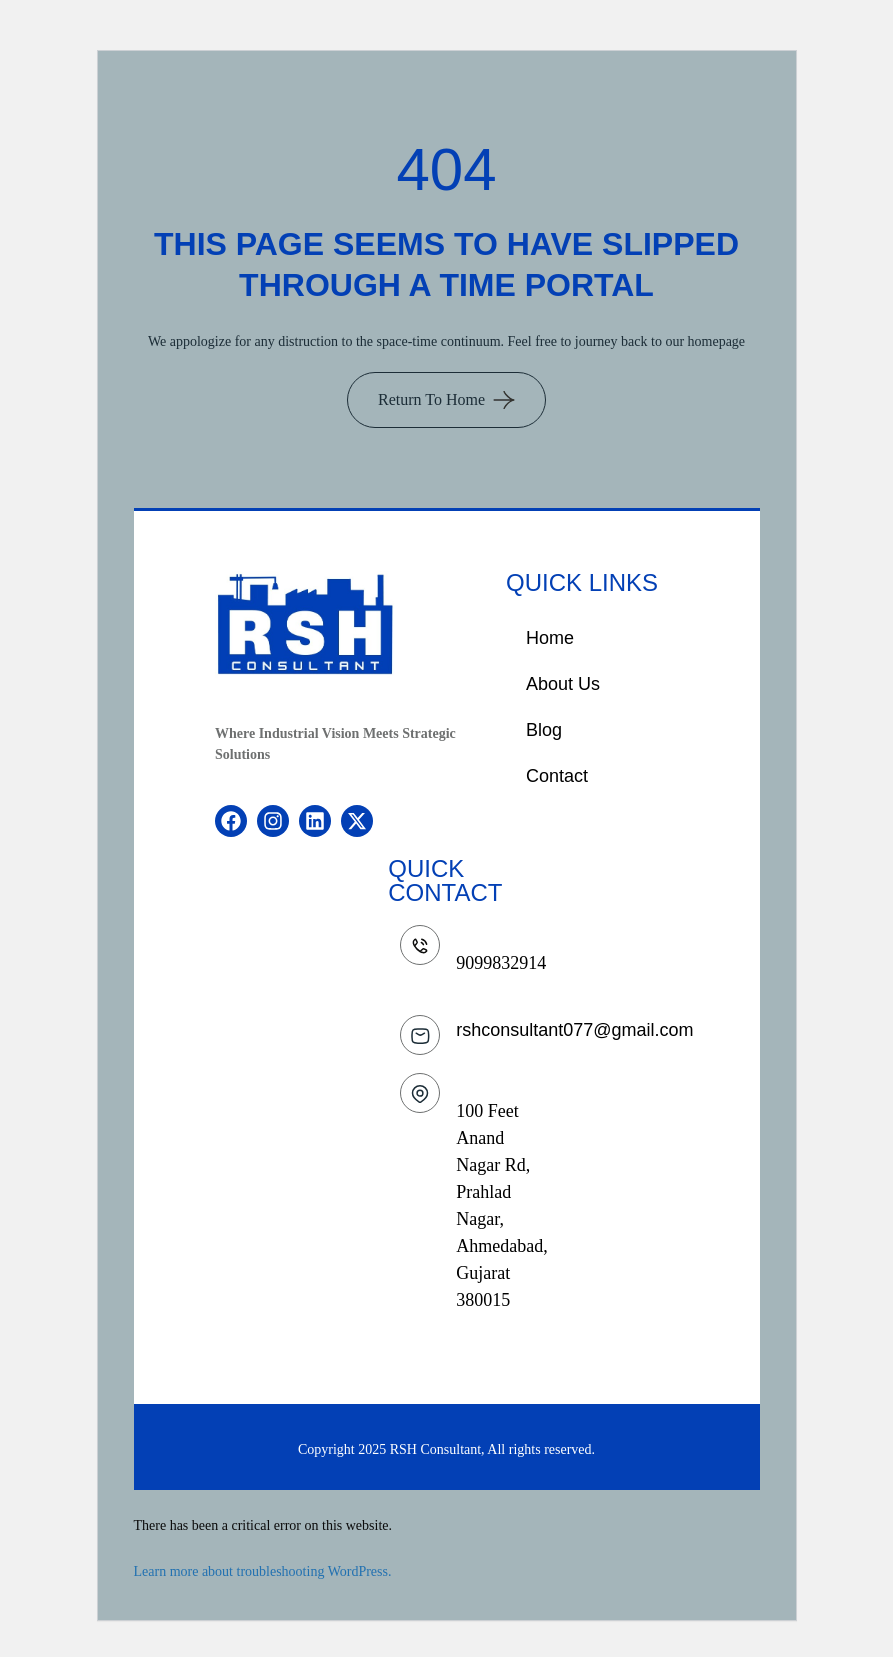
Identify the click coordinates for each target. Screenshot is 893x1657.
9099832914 (501, 963)
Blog (544, 730)
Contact (557, 776)
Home (550, 638)
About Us (563, 684)
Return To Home (431, 399)
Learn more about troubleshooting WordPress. (263, 1571)
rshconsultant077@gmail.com (574, 1030)
